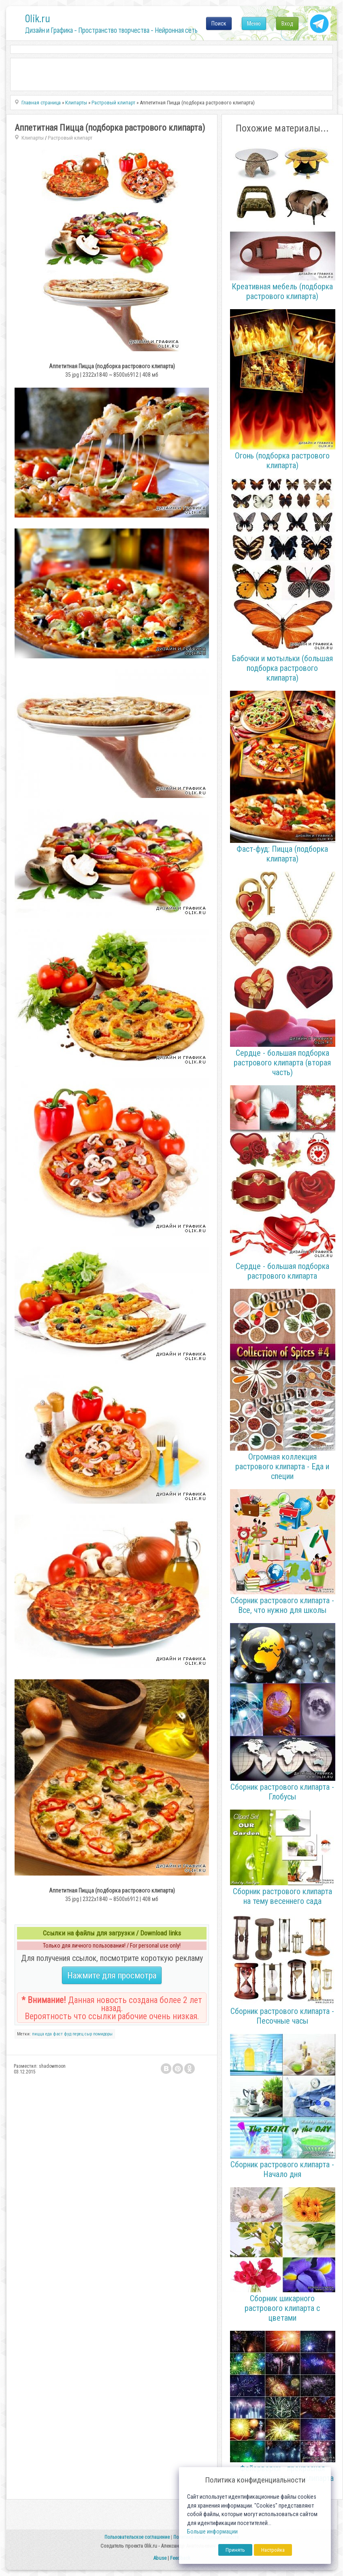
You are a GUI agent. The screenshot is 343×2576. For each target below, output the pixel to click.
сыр (88, 2034)
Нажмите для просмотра (111, 1975)
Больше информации (212, 2531)
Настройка (273, 2550)
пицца (38, 2034)
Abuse (159, 2558)
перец (77, 2034)
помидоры (103, 2034)
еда (48, 2034)
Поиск (218, 23)
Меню (254, 23)
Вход (287, 23)
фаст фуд (62, 2034)
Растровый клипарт (70, 138)
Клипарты (32, 138)
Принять (235, 2550)
